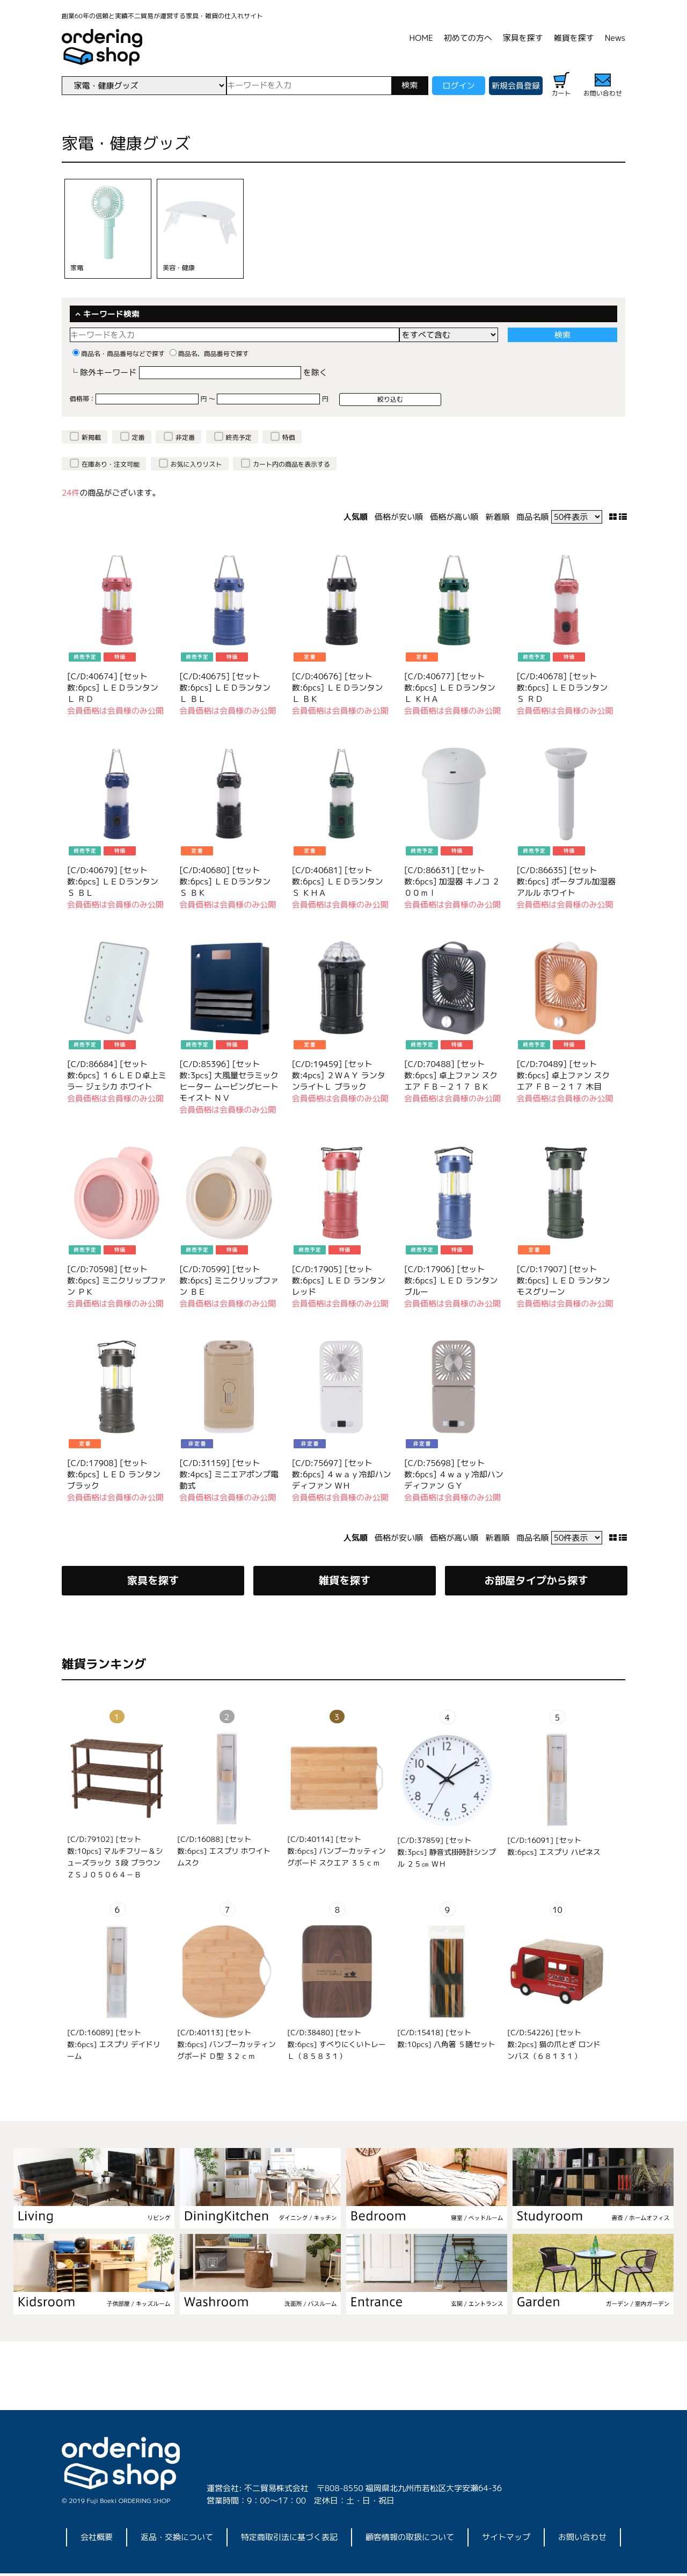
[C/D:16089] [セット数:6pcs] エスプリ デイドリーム (113, 2047)
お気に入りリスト (196, 464)
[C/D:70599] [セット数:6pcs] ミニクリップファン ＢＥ (229, 1280)
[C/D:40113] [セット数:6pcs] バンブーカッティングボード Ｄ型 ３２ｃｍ (226, 2047)
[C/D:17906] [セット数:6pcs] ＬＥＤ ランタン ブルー (451, 1280)
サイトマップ (506, 2539)
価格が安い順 (399, 517)
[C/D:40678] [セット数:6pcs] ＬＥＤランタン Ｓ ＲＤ (562, 688)
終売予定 (239, 437)
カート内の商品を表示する (291, 464)
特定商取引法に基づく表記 (289, 2539)
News (615, 37)
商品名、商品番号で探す (209, 353)
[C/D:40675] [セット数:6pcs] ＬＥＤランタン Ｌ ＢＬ (225, 688)
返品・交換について (177, 2539)
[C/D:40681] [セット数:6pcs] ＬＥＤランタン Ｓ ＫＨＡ (337, 881)
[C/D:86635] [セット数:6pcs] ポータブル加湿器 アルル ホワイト (566, 881)
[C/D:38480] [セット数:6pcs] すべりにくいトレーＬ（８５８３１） (336, 2047)
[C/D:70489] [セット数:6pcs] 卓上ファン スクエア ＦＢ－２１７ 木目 (563, 1075)
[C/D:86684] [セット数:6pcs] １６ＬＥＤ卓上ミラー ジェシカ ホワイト (116, 1075)
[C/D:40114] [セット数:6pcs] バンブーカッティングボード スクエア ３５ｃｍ (336, 1853)
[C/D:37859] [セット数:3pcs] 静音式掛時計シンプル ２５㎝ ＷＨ (446, 1854)
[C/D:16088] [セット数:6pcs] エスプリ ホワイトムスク (224, 1853)
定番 (138, 437)
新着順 (497, 517)
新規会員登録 (516, 85)
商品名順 (532, 517)
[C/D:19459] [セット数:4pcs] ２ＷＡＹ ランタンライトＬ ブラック (338, 1075)
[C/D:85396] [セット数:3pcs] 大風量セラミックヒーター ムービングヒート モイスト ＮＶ (229, 1081)
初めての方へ (468, 37)
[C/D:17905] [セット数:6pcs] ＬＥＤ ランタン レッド (338, 1280)
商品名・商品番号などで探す (118, 353)
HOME (421, 37)
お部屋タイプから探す (536, 1581)
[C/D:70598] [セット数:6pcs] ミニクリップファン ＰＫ (116, 1280)
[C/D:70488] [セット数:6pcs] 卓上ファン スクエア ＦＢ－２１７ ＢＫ (451, 1075)
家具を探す (523, 37)
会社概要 (97, 2539)
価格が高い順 (454, 517)
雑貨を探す (574, 37)
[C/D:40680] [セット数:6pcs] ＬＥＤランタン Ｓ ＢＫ (225, 881)
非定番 (185, 437)
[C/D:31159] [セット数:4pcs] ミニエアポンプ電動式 (229, 1474)
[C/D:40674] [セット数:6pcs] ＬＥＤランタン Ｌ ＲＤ (112, 688)
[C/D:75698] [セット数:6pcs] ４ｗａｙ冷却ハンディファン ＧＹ (453, 1474)
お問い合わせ (582, 2539)
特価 (288, 437)
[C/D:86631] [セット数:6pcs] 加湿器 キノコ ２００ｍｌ (452, 881)
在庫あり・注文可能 (111, 464)
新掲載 (91, 437)
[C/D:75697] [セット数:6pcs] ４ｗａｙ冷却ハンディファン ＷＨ (341, 1474)
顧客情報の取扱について (410, 2539)
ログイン (458, 85)
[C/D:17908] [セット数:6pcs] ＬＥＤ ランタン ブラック (113, 1474)
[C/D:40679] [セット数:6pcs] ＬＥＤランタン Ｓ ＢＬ (112, 881)
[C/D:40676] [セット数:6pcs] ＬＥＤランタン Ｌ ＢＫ (337, 688)
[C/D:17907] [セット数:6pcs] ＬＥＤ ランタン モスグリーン (563, 1280)
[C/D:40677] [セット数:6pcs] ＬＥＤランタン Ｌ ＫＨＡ (449, 688)
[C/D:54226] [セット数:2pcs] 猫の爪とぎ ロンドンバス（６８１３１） (554, 2047)
